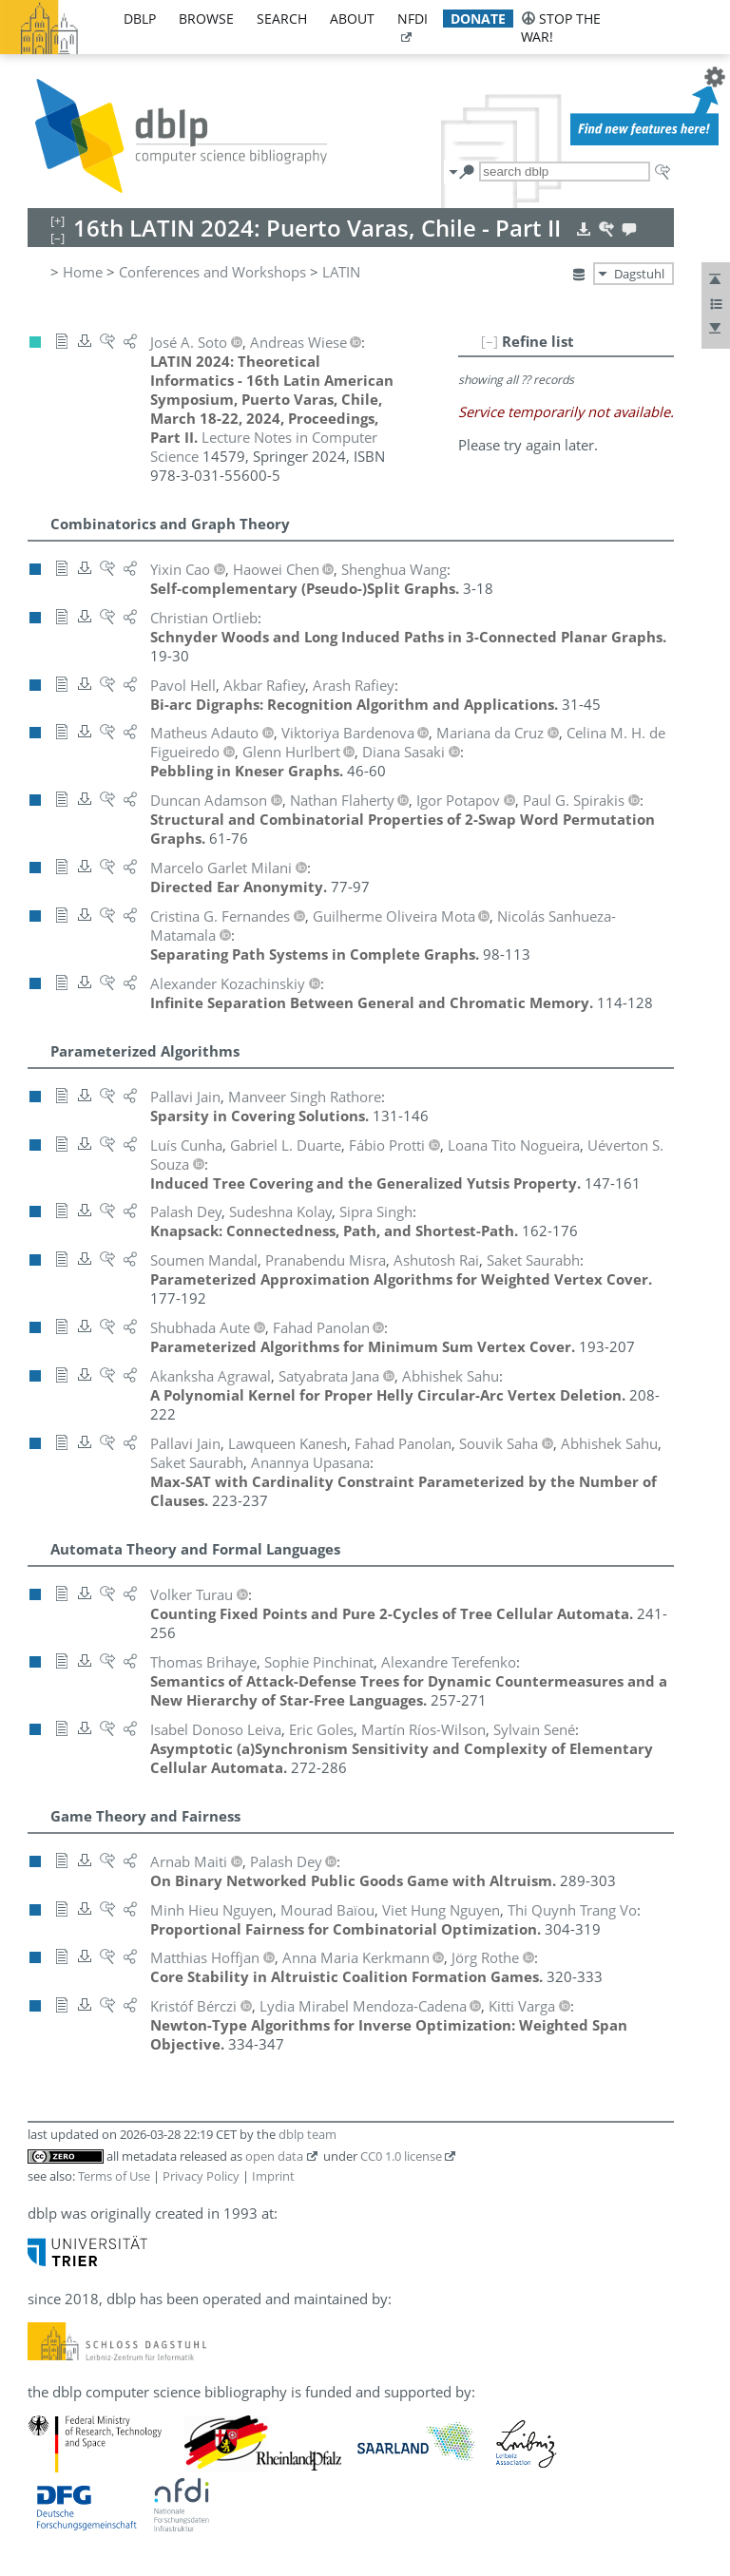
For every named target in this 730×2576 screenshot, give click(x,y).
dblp (140, 19)
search (282, 19)
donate (478, 19)
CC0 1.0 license (401, 2156)
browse (206, 19)
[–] (489, 341)
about (352, 19)
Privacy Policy (201, 2176)
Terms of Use (114, 2176)
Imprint (273, 2176)
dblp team (307, 2134)
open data (274, 2156)
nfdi (412, 19)
